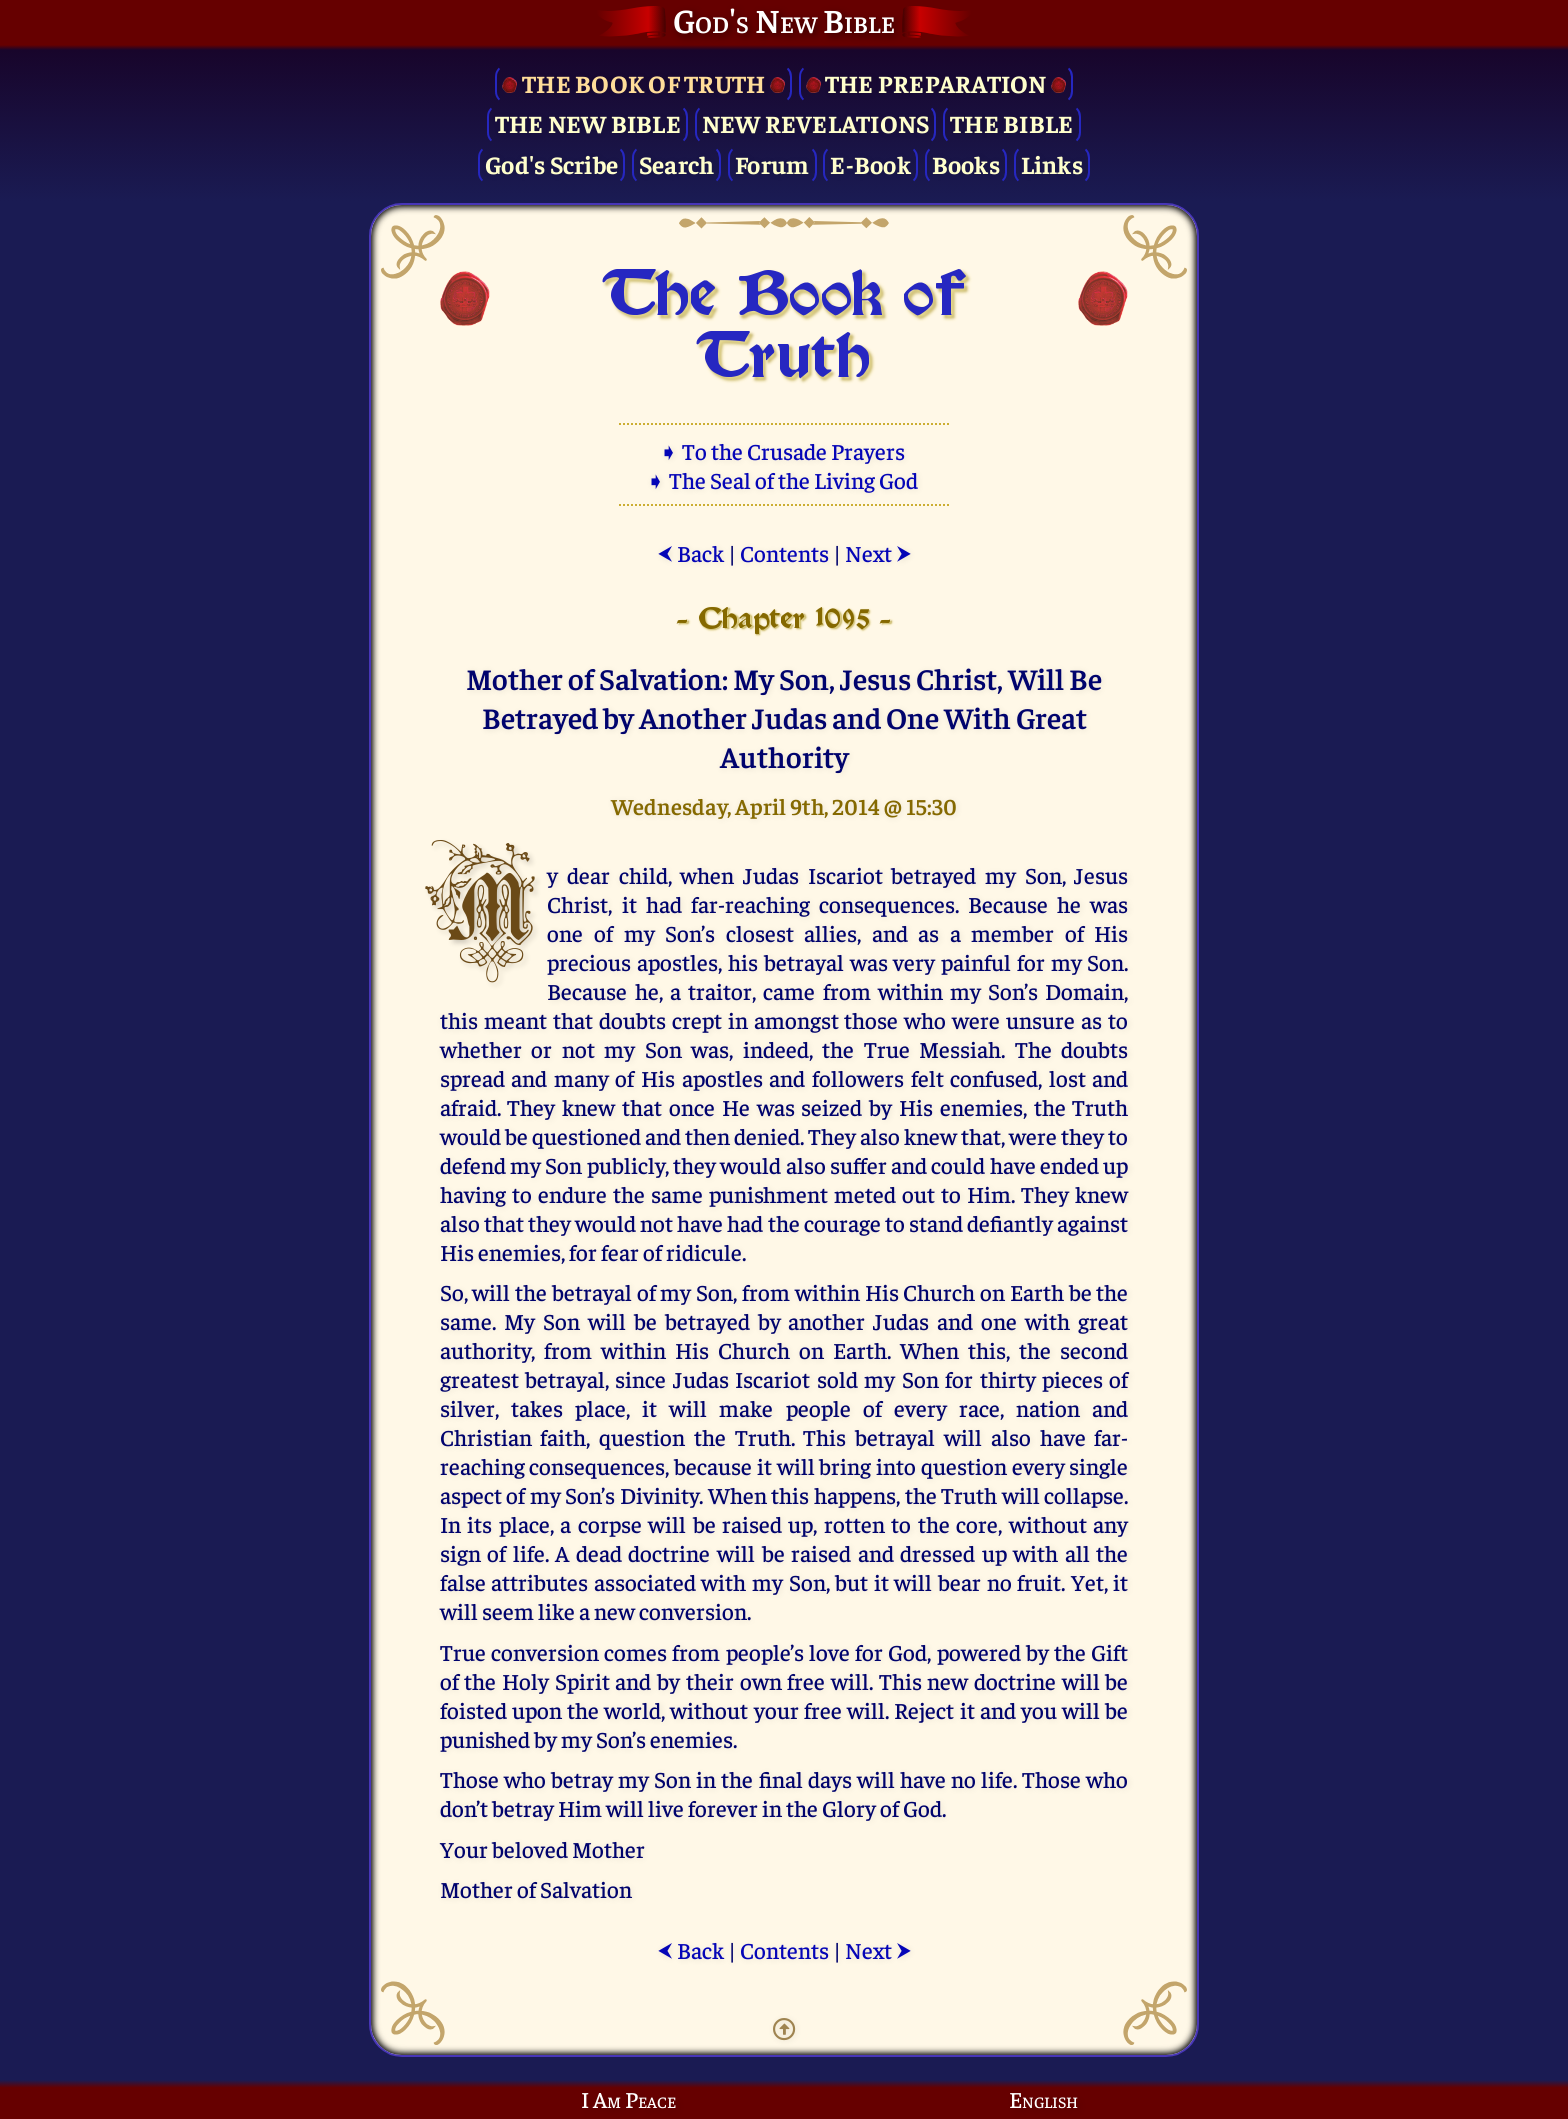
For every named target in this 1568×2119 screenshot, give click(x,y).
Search (677, 163)
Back (690, 552)
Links (1052, 163)
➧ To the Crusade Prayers (784, 450)
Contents (784, 552)
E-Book (870, 163)
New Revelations (816, 122)
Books (966, 163)
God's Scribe (551, 163)
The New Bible (588, 122)
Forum (772, 163)
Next (878, 552)
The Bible (1011, 122)
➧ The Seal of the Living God (784, 479)
